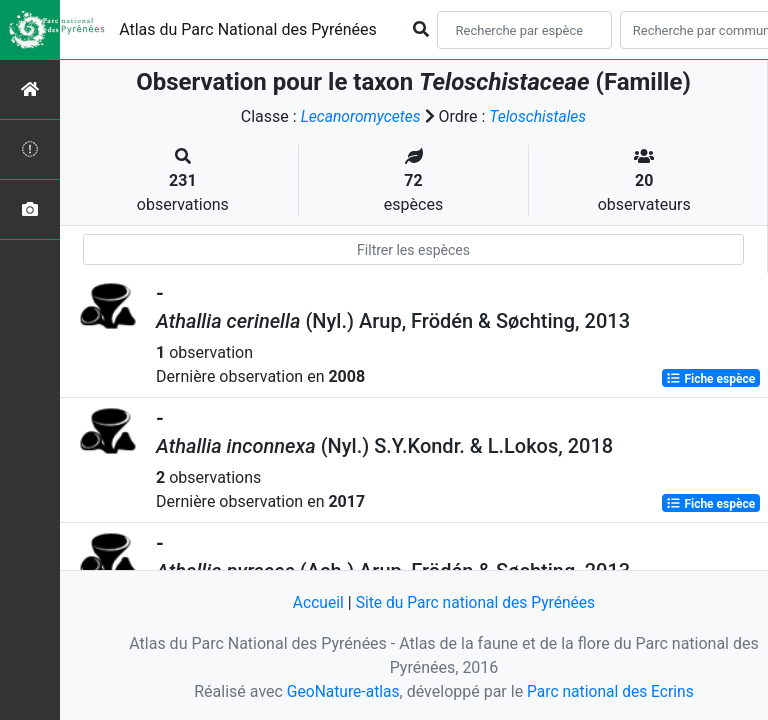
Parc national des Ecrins (611, 691)
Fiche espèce (710, 378)
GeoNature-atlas (341, 691)
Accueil (315, 603)
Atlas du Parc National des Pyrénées (248, 29)
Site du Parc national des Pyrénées (476, 603)
